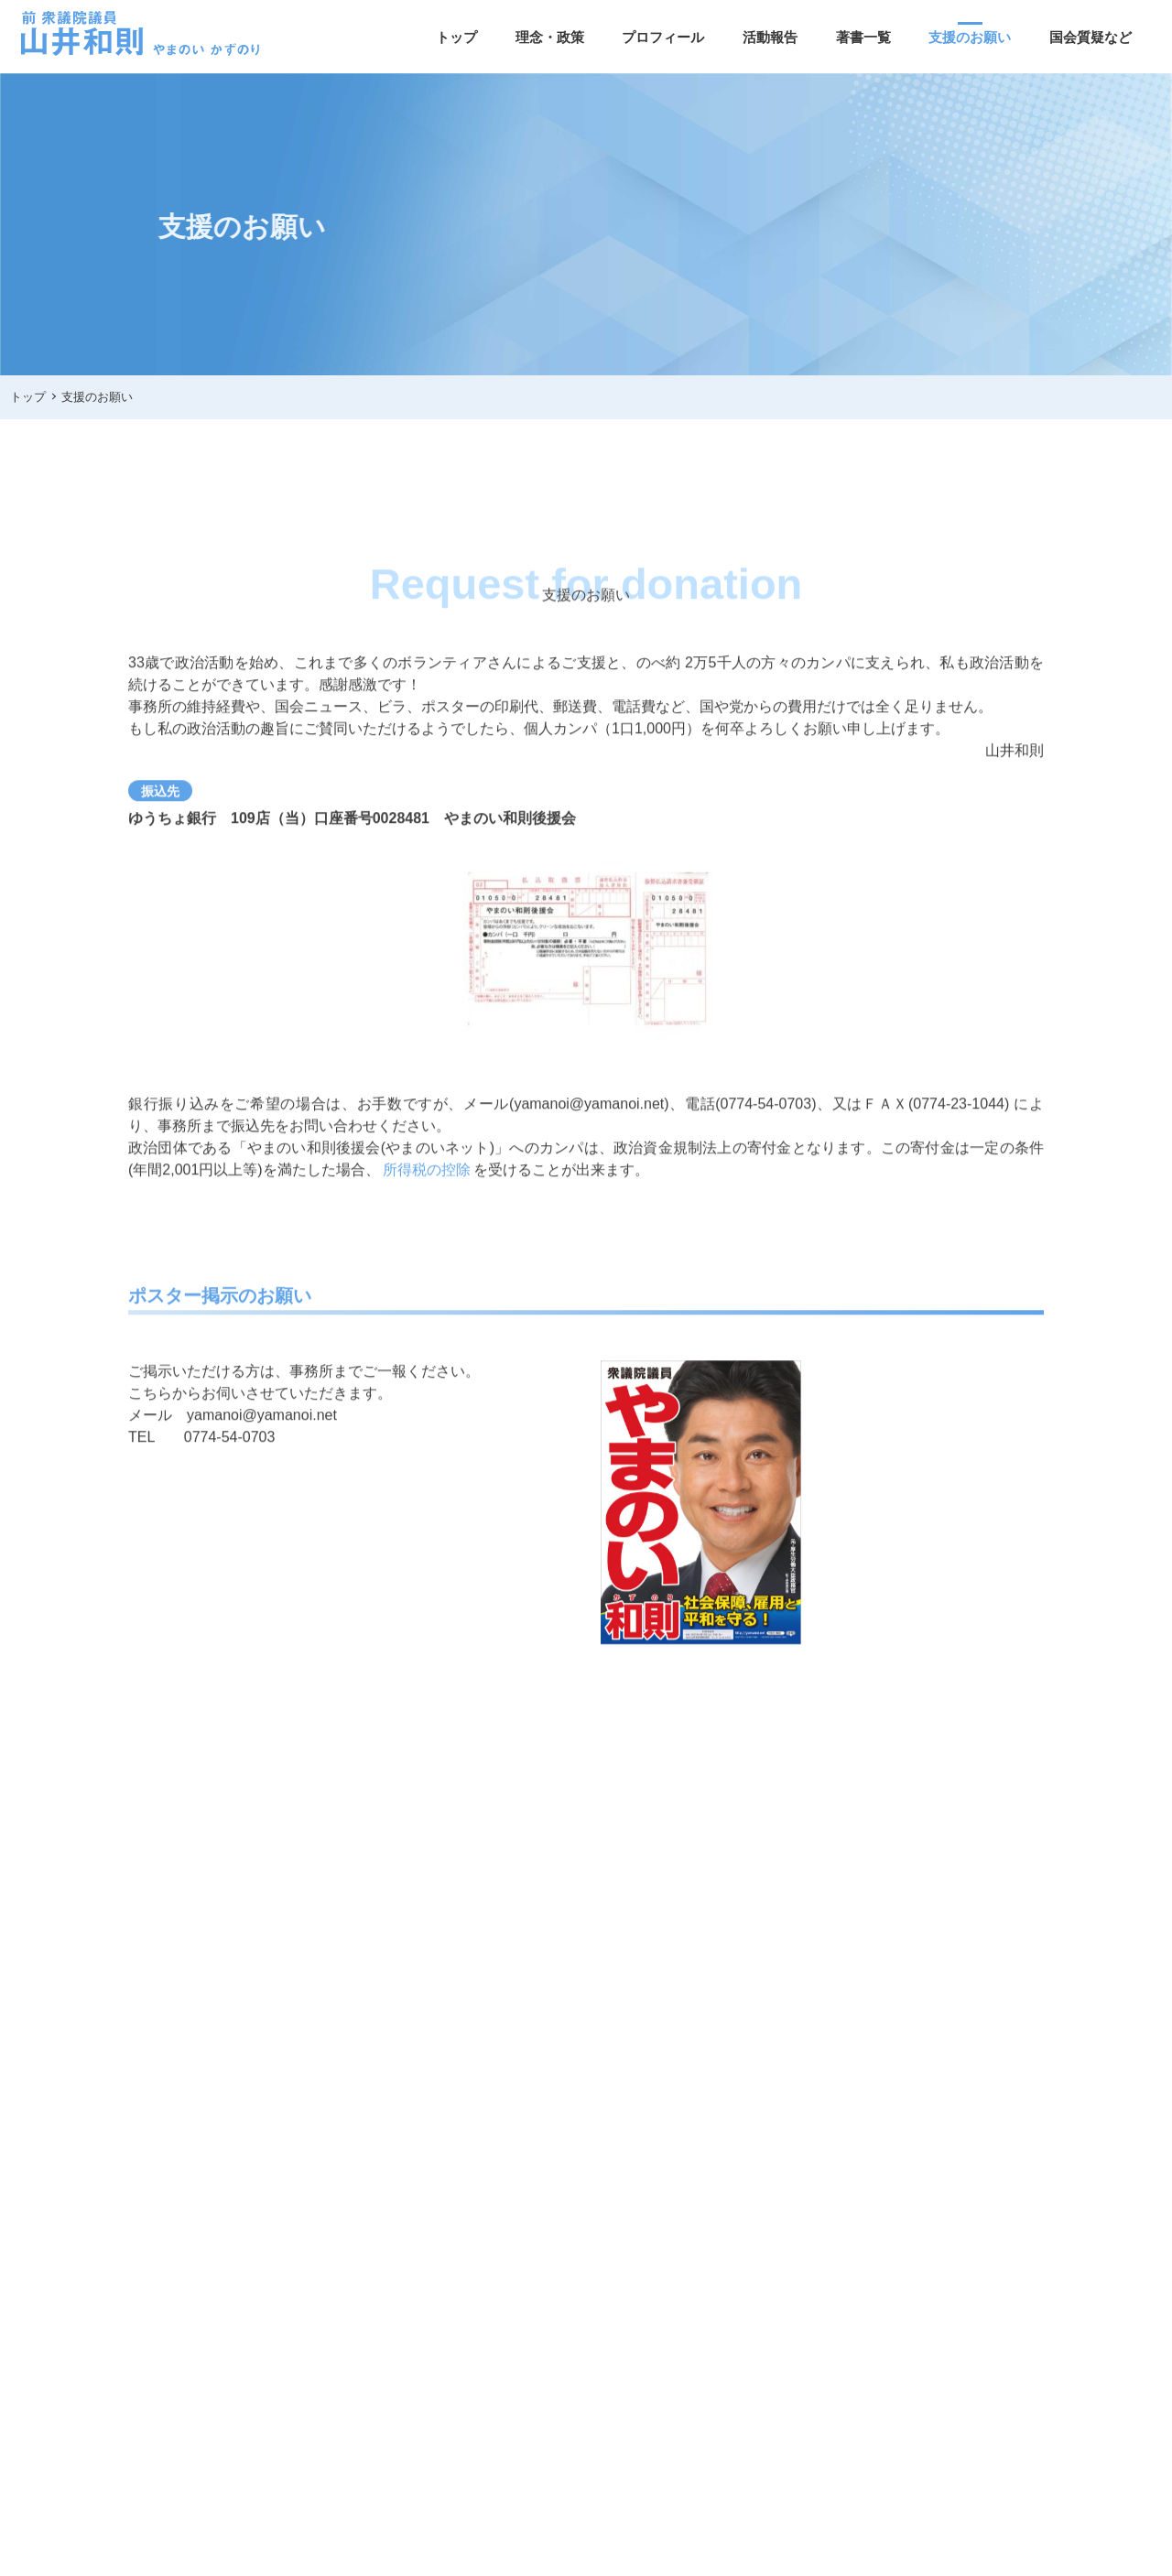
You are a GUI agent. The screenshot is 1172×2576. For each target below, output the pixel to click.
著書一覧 (863, 37)
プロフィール (663, 37)
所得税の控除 (427, 1175)
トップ (456, 37)
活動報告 (770, 37)
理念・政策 (549, 37)
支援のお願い (969, 37)
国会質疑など (1090, 37)
